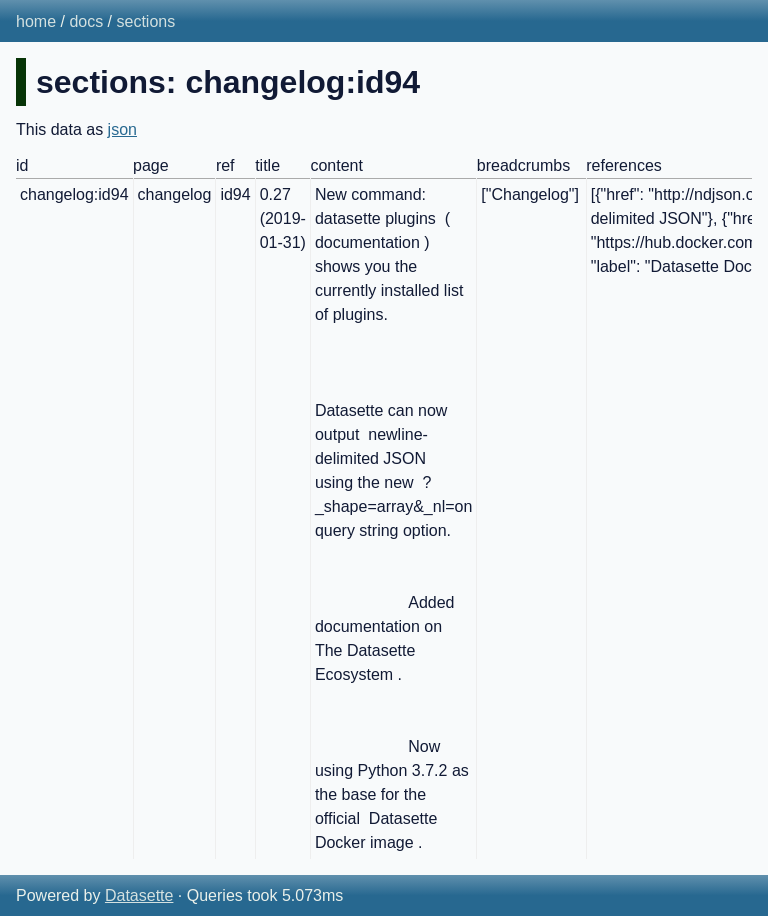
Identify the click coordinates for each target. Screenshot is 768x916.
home (36, 21)
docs (86, 21)
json (122, 129)
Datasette (139, 895)
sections (146, 21)
